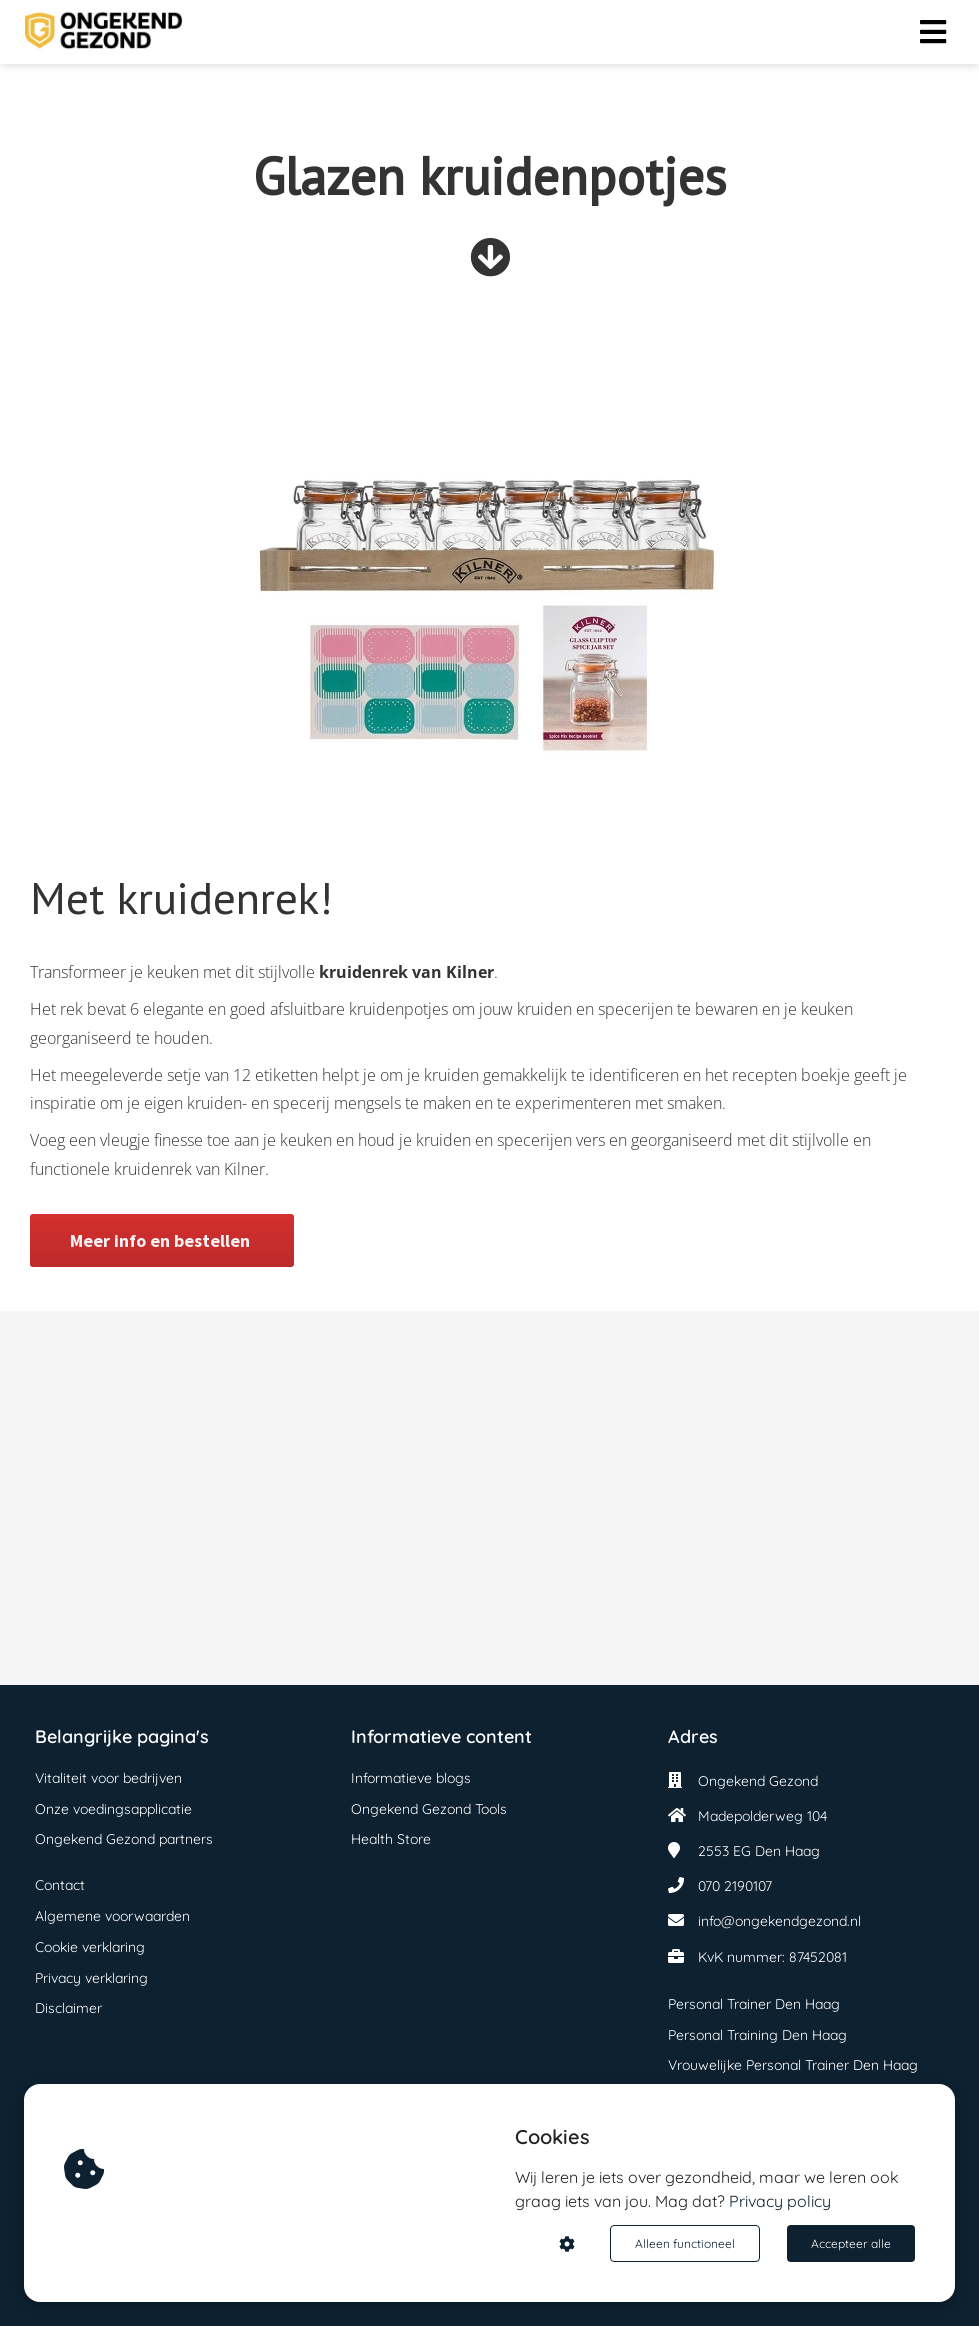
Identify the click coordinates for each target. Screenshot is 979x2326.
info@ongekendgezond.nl (779, 1921)
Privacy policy (780, 2201)
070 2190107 (735, 1886)
